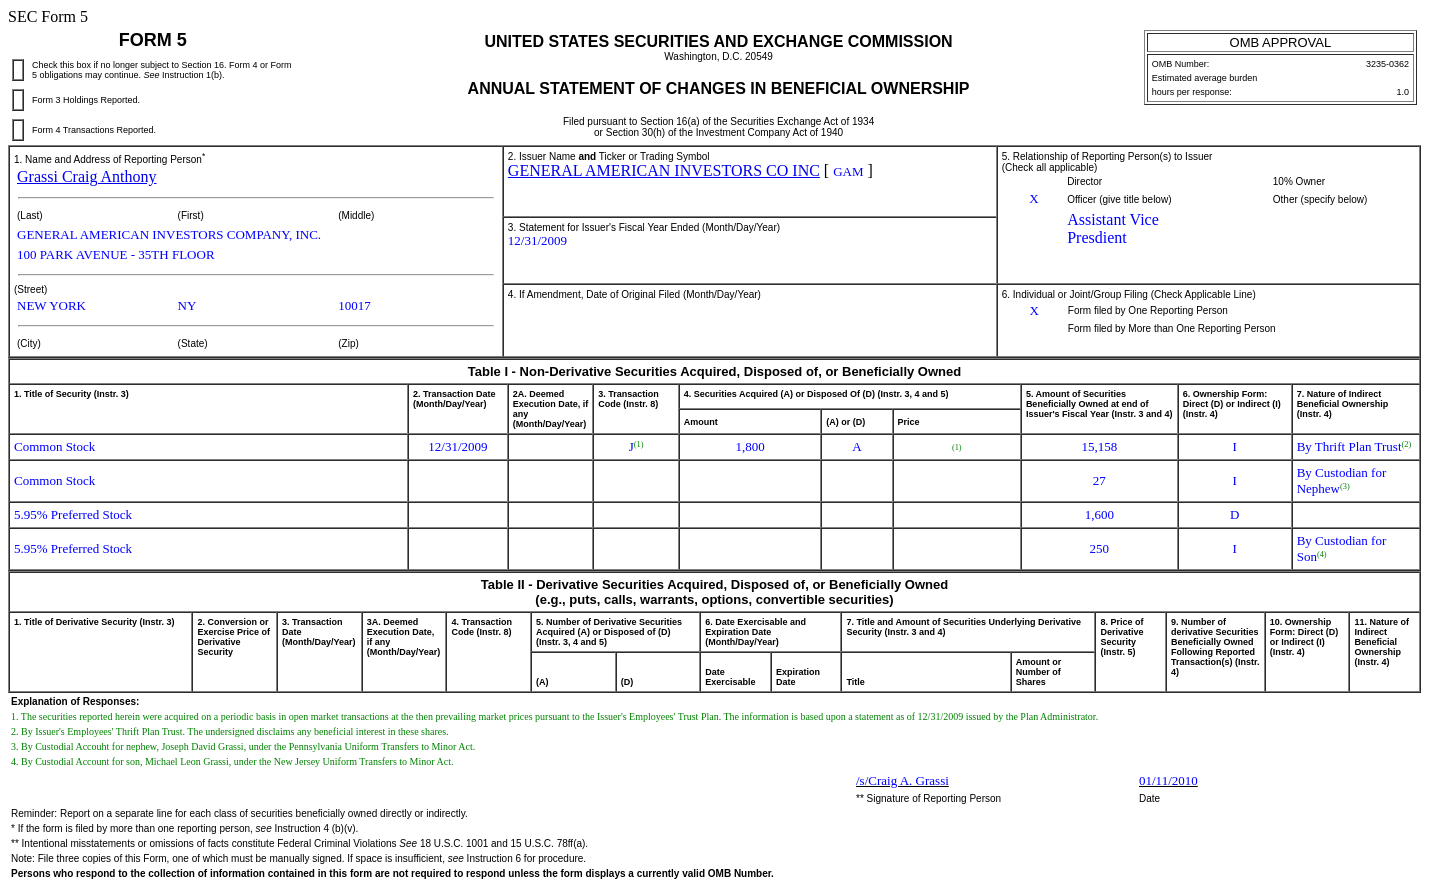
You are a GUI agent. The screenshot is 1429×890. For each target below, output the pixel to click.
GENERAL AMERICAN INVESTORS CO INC (664, 170)
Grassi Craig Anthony (87, 176)
